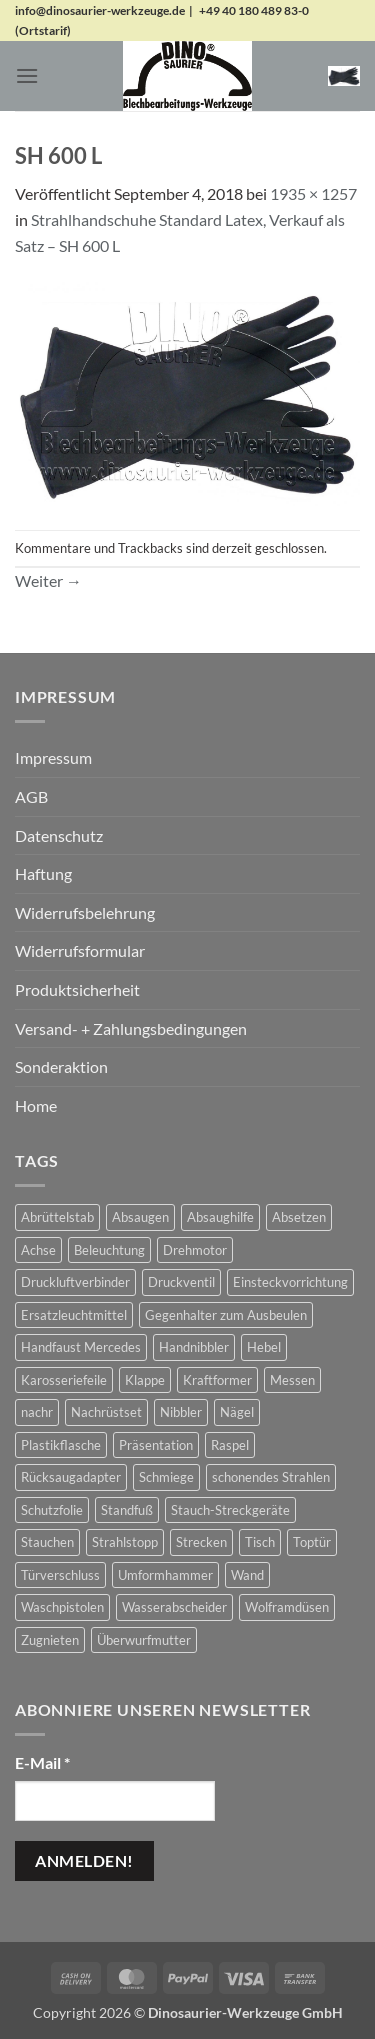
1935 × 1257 (313, 193)
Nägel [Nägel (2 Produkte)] (237, 1412)
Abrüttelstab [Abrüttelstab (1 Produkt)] (57, 1217)
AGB (31, 796)
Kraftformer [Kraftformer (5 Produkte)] (217, 1380)
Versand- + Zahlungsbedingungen (131, 1028)
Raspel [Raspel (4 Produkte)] (230, 1445)
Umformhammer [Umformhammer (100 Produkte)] (165, 1575)
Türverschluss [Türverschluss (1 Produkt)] (60, 1575)
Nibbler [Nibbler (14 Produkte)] (181, 1412)
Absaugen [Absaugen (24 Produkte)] (140, 1217)
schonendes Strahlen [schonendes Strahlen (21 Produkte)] (271, 1477)
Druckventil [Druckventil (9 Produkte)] (181, 1282)
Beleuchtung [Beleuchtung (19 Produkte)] (109, 1250)
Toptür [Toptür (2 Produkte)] (312, 1542)
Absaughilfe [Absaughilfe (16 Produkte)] (220, 1217)
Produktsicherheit (77, 989)
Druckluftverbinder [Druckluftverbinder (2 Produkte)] (75, 1282)
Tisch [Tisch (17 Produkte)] (260, 1542)
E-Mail (42, 1762)
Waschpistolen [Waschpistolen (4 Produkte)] (62, 1607)
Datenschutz (59, 835)
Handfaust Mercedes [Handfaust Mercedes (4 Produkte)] (81, 1347)
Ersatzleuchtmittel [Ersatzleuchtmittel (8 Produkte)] (74, 1315)
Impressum (53, 757)
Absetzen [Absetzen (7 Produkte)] (299, 1217)
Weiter (48, 580)
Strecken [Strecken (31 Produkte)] (201, 1542)
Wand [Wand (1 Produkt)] (247, 1575)
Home (36, 1105)
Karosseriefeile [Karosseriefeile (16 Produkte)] (64, 1380)
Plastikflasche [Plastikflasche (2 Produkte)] (61, 1445)
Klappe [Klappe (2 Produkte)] (145, 1380)
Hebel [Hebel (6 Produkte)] (264, 1347)
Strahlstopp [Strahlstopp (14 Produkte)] (125, 1542)
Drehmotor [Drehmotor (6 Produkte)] (195, 1250)
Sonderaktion (61, 1066)
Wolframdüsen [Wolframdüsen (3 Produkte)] (287, 1607)
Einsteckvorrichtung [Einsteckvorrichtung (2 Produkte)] (290, 1282)
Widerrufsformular (80, 950)
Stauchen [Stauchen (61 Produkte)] (47, 1542)
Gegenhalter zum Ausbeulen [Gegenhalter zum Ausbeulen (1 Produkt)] (226, 1315)
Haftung (43, 873)
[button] (27, 75)
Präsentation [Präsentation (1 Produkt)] (156, 1445)
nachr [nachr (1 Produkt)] (37, 1412)
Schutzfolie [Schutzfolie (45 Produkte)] (52, 1510)
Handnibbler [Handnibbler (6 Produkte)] (194, 1347)
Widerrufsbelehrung (85, 912)
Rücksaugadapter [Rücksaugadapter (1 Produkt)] (71, 1477)
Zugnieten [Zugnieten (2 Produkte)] (50, 1640)
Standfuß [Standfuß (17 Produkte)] (127, 1510)
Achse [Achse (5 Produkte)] (38, 1250)
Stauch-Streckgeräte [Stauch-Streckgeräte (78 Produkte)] (230, 1510)
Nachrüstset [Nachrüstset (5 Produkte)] (106, 1412)
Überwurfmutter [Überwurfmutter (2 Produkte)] (144, 1640)
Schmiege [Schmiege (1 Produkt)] (166, 1477)
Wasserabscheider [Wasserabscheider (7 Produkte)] (174, 1607)
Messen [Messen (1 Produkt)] (292, 1380)
